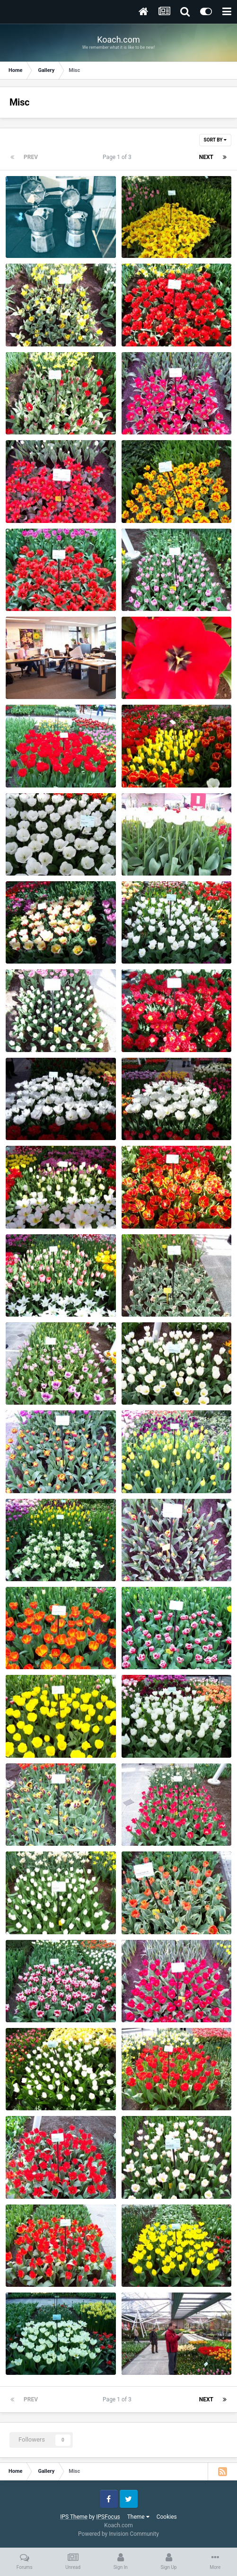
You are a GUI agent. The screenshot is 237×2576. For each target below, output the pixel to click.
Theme (138, 2517)
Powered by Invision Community (118, 2534)
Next (206, 157)
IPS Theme (74, 2517)
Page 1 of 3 (118, 157)
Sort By (215, 139)
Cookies (167, 2517)
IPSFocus (108, 2517)
